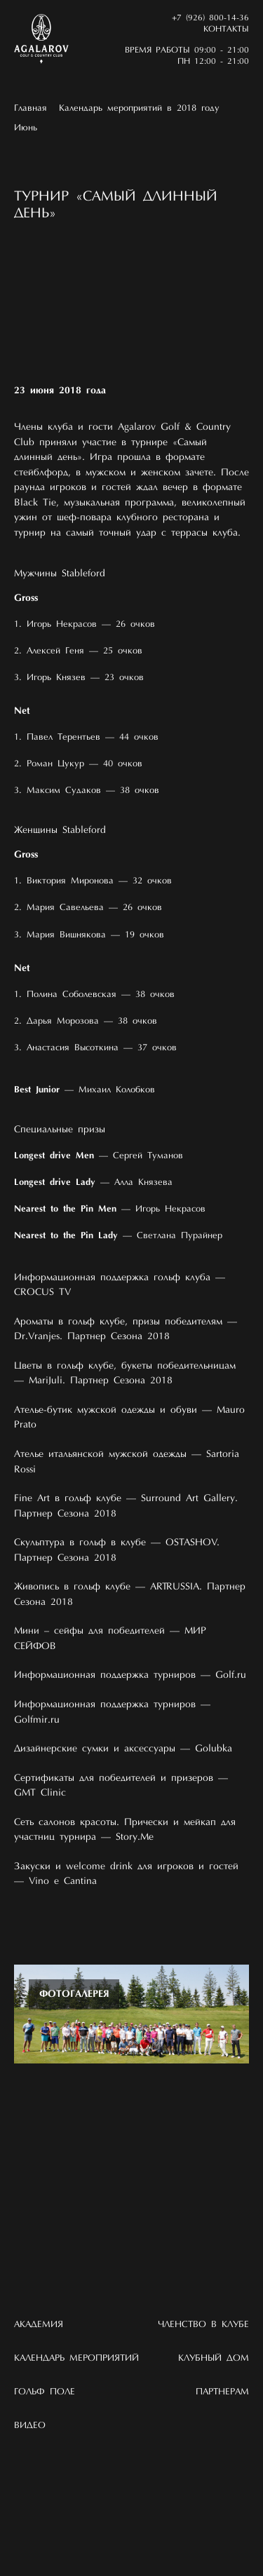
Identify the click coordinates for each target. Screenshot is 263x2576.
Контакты (226, 29)
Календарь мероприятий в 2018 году (139, 108)
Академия (38, 2324)
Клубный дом (213, 2358)
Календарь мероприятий (76, 2358)
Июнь (25, 128)
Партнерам (222, 2392)
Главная (30, 108)
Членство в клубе (203, 2324)
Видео (30, 2425)
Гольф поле (44, 2392)
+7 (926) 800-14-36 (210, 18)
